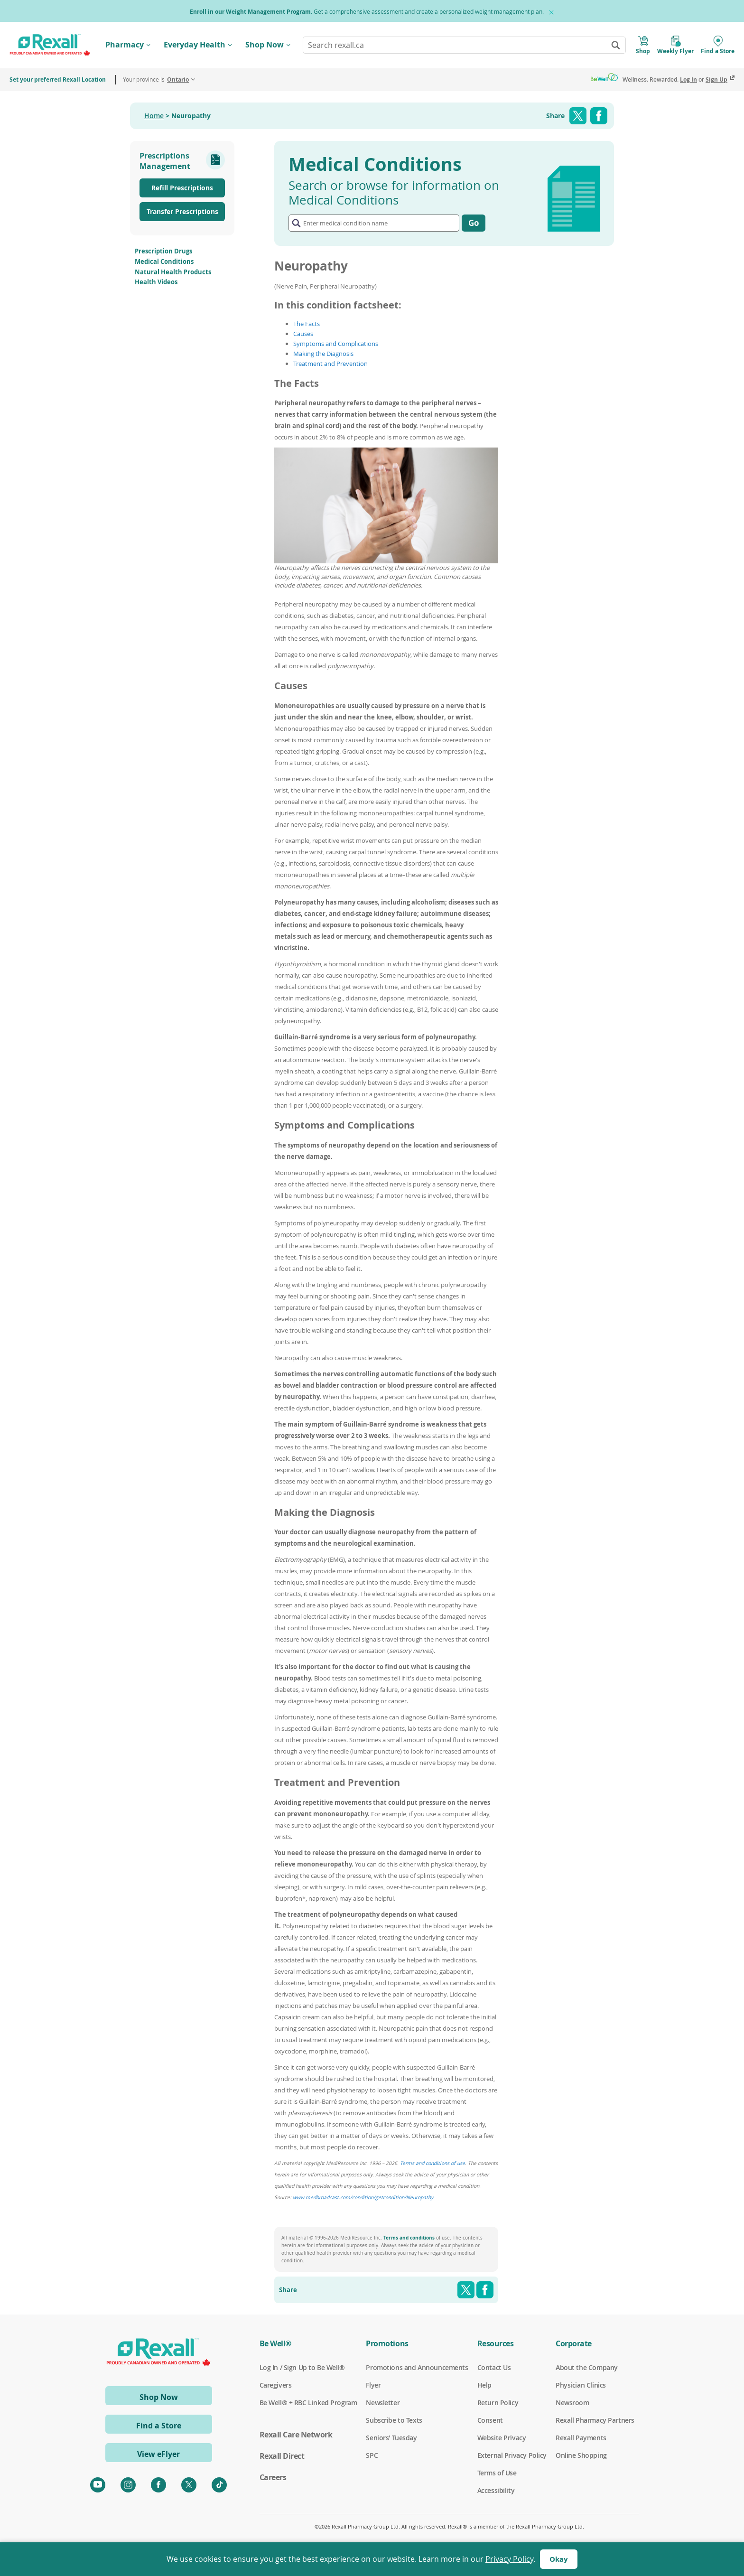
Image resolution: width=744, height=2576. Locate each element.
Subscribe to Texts (394, 2420)
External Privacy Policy (512, 2455)
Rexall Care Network (296, 2434)
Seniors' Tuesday (391, 2438)
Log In (688, 79)
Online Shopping (581, 2455)
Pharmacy (124, 44)
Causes (303, 333)
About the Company (587, 2367)
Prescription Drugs (163, 251)
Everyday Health (194, 44)
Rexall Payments (581, 2438)
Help (484, 2385)
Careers (273, 2477)
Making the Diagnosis (323, 353)
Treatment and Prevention (330, 363)
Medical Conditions (164, 261)
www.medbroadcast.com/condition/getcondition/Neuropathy (363, 2197)
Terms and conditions (409, 2237)
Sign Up (716, 79)
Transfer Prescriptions (182, 211)
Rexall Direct (282, 2456)
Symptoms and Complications (335, 343)
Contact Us (494, 2367)
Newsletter (383, 2403)
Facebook (598, 115)
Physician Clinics (581, 2385)
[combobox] (464, 45)
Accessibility (496, 2490)
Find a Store (158, 2425)
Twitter (577, 115)
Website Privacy (501, 2438)
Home (154, 115)
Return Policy (498, 2403)
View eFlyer (158, 2454)
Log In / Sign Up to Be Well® (302, 2367)
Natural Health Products (173, 272)
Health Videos (156, 282)
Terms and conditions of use (432, 2163)
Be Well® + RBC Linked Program (308, 2403)
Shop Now (264, 44)
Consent (490, 2420)
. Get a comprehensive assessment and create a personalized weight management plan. (367, 12)
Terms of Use (497, 2473)
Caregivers (276, 2385)
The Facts (306, 323)
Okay (558, 2559)
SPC (372, 2455)
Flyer (373, 2385)
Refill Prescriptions (182, 187)
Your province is (156, 79)
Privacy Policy (509, 2559)
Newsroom (572, 2403)
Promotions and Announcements (417, 2367)
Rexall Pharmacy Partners (595, 2420)
